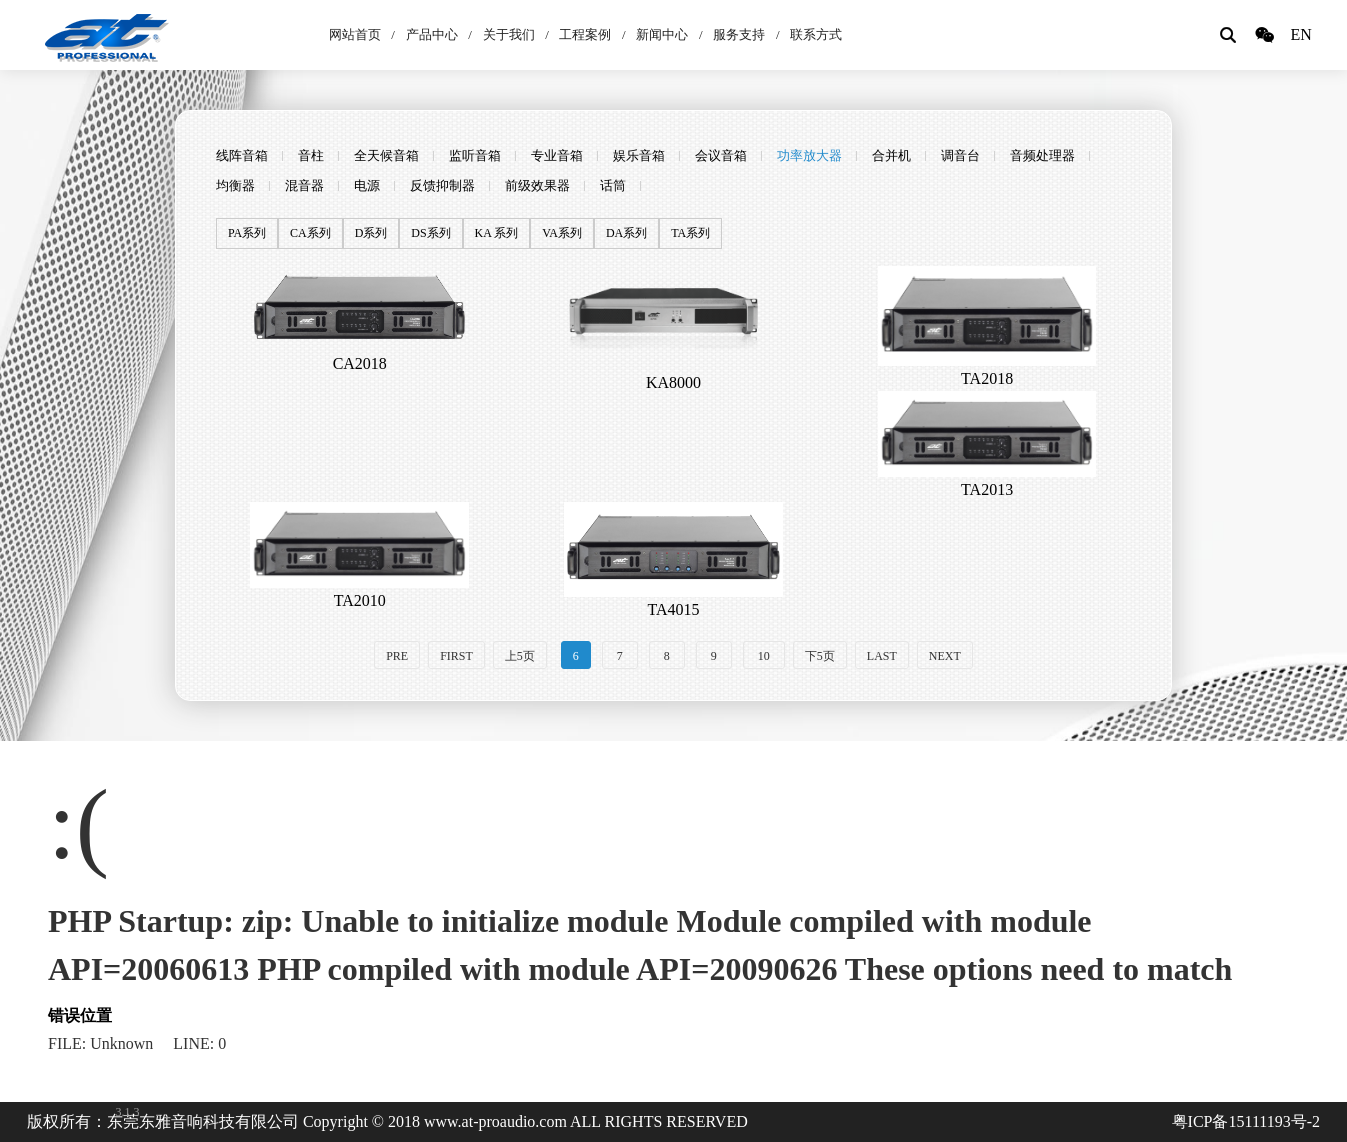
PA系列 (247, 234)
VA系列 (562, 234)
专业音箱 (557, 155)
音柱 (311, 155)
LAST (882, 656)
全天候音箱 (386, 155)
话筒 (613, 185)
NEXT (945, 656)
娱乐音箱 (639, 155)
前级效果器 (537, 185)
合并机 (891, 155)
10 (764, 656)
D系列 (371, 234)
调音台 (960, 155)
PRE (397, 656)
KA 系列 (497, 234)
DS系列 (430, 234)
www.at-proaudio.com (495, 1121)
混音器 (304, 185)
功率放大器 (809, 155)
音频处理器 (1042, 155)
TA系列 (690, 234)
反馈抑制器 (442, 185)
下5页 (820, 656)
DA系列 (626, 234)
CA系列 (310, 234)
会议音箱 (721, 155)
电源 (367, 185)
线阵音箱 (242, 155)
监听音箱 (475, 155)
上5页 (520, 656)
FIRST (456, 656)
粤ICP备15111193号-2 (1246, 1121)
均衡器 (235, 185)
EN (1300, 34)
